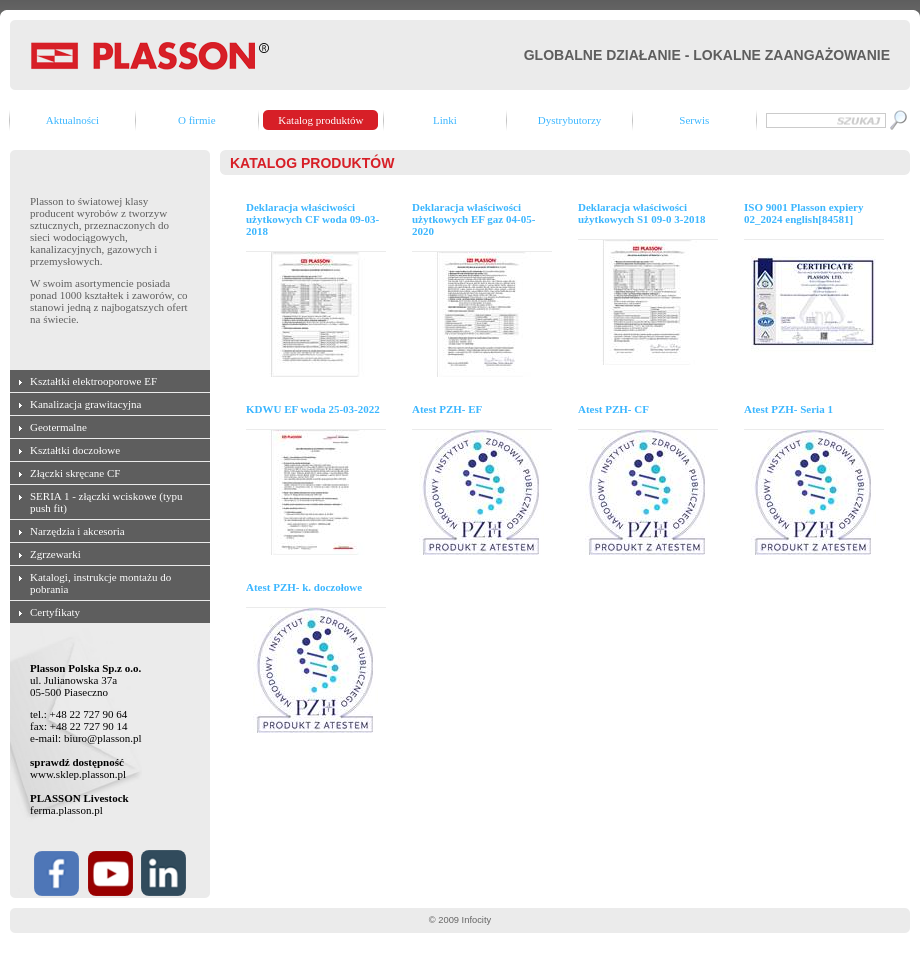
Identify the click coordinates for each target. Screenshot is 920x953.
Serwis (694, 120)
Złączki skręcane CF (75, 473)
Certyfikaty (55, 612)
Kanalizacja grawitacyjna (85, 404)
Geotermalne (58, 427)
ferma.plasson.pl (66, 810)
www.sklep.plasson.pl (78, 774)
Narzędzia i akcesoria (77, 531)
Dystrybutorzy (570, 120)
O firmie (197, 120)
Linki (445, 120)
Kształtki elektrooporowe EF (93, 381)
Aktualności (72, 120)
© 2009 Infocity (460, 920)
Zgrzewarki (55, 554)
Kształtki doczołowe (75, 450)
